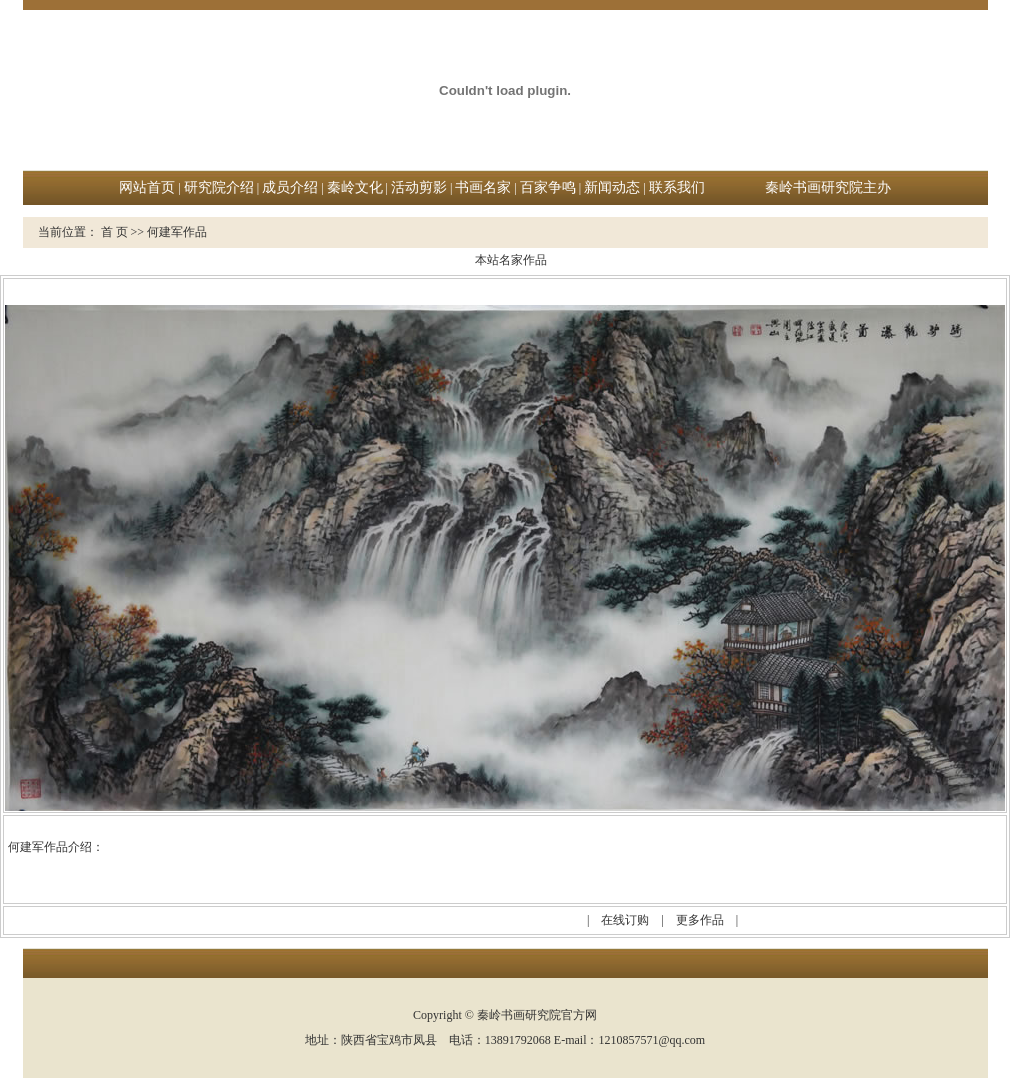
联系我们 (677, 187)
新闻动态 (612, 187)
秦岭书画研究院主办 (828, 187)
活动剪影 (419, 187)
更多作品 (700, 920)
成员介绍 (290, 187)
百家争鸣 (548, 187)
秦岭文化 (355, 187)
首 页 (114, 232)
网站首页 (147, 187)
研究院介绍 (219, 187)
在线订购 (625, 920)
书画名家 (483, 187)
